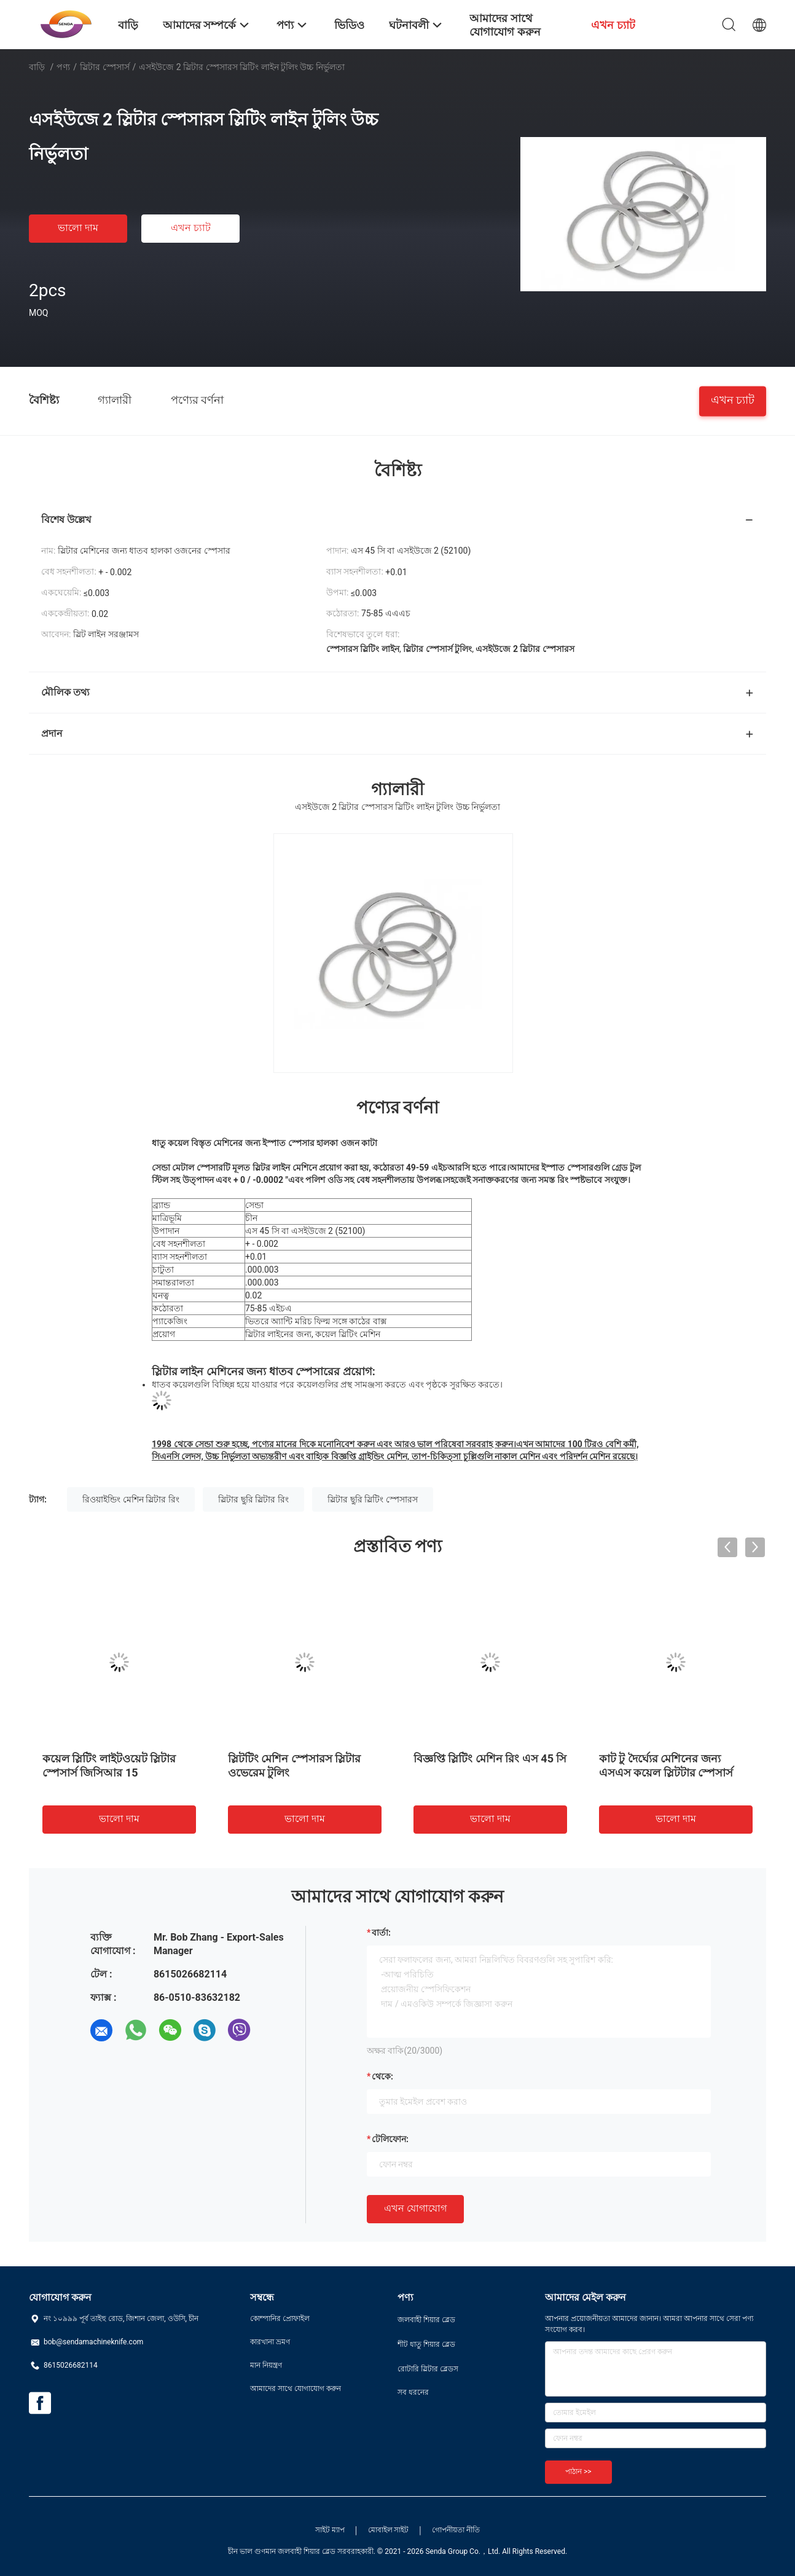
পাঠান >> (578, 2471)
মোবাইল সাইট (388, 2530)
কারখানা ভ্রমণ (270, 2342)
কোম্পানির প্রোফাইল (280, 2318)
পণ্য (63, 67)
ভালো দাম (78, 228)
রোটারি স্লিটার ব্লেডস (428, 2369)
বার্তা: (381, 1933)
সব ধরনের (413, 2392)
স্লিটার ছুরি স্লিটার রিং (253, 1499)
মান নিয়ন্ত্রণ (266, 2365)
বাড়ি (37, 67)
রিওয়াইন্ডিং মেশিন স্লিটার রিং (130, 1499)
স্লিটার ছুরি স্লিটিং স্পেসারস (372, 1499)
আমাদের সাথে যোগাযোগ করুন (295, 2388)
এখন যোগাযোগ (415, 2208)
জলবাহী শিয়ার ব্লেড (426, 2319)
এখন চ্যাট (191, 228)
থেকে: (382, 2076)
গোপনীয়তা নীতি (456, 2530)
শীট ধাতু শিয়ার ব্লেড (426, 2344)
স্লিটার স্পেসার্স (104, 67)
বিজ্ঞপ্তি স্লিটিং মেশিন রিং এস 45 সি (490, 1758)
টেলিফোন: (390, 2139)
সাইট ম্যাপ (330, 2530)
